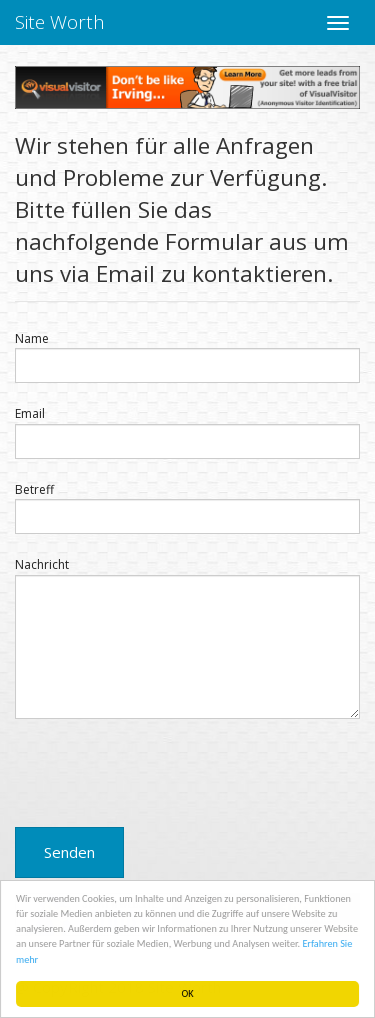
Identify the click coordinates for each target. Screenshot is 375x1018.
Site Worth (60, 22)
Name (32, 338)
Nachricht (42, 564)
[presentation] (167, 773)
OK (188, 993)
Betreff (34, 489)
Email (30, 413)
